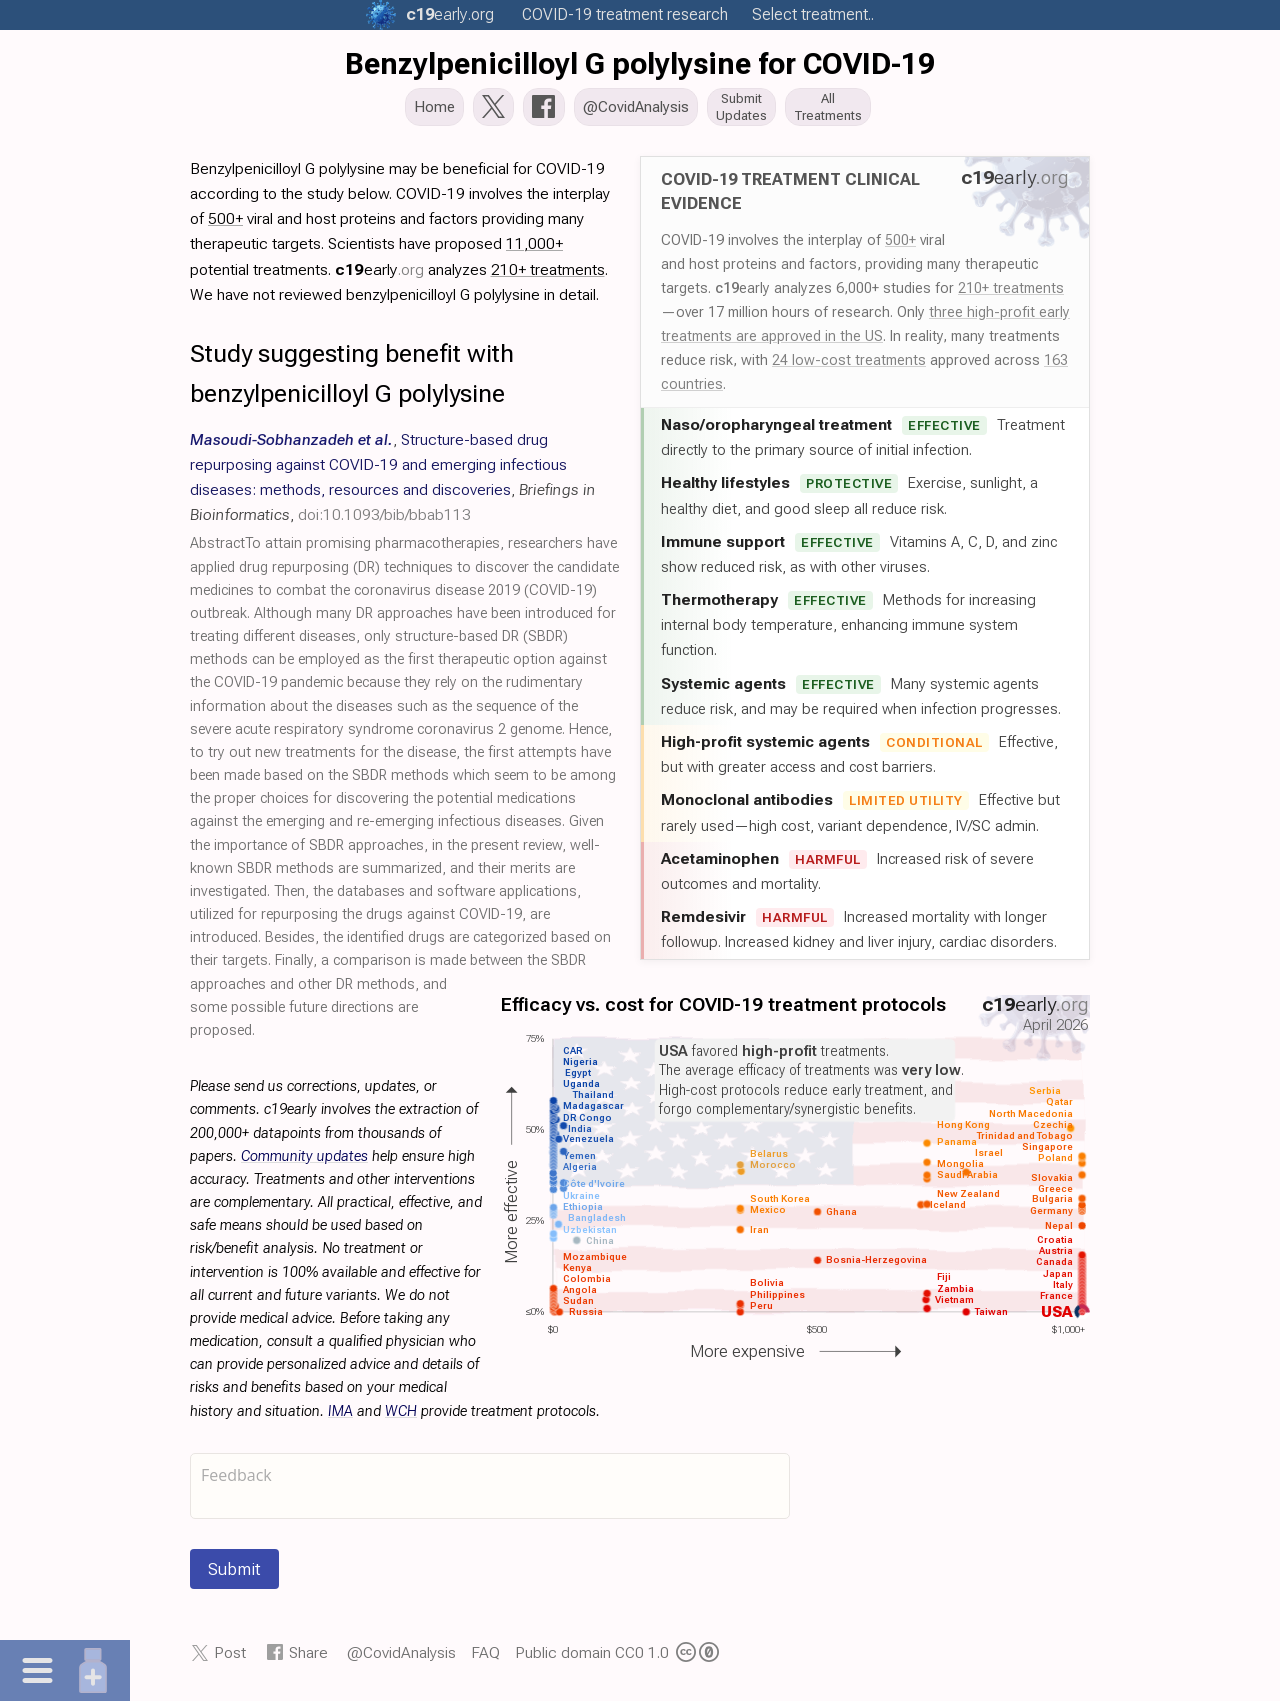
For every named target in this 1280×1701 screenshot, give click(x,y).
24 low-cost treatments (849, 366)
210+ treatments (1011, 294)
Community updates (304, 1162)
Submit (234, 1575)
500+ (900, 246)
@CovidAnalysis (401, 1658)
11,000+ (534, 249)
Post (230, 1658)
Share (308, 1658)
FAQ (485, 1658)
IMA (340, 1417)
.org (450, 14)
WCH (401, 1417)
